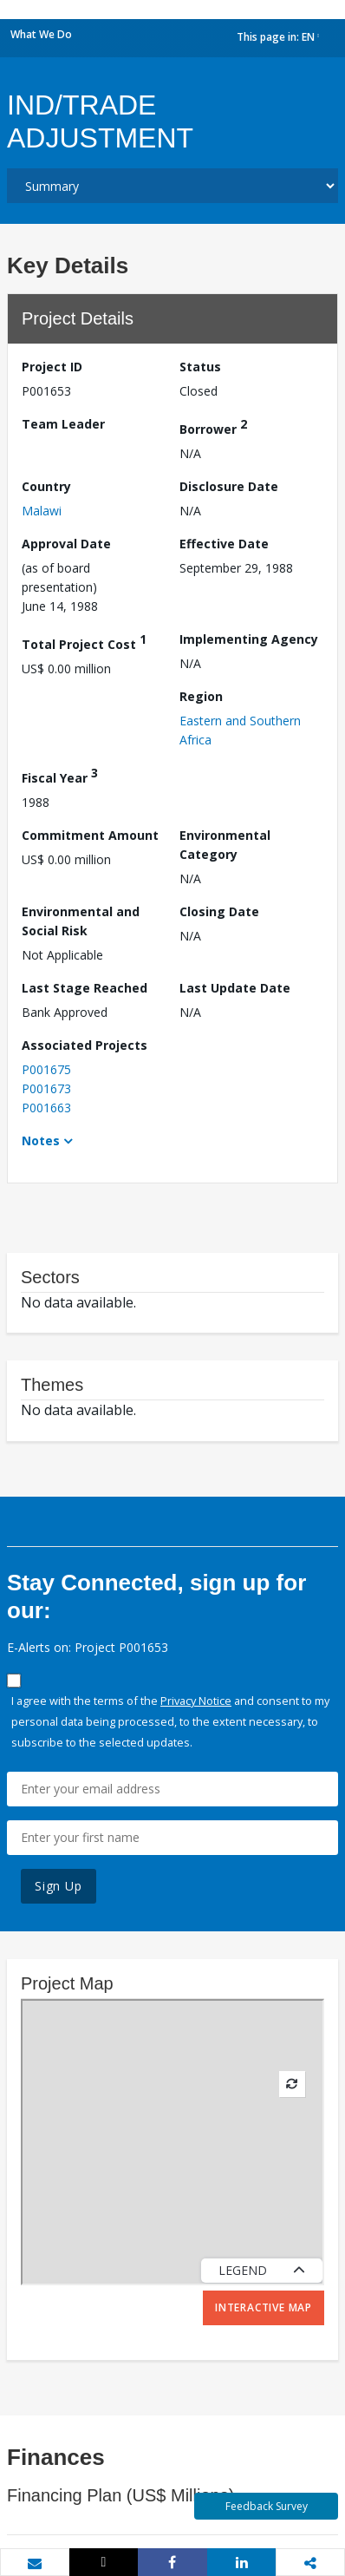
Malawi (42, 510)
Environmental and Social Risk (81, 921)
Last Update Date (234, 988)
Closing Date (219, 911)
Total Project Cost (84, 641)
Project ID (52, 366)
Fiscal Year (60, 775)
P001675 (46, 1069)
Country (46, 486)
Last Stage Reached (84, 988)
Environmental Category (224, 844)
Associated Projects (84, 1045)
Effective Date (224, 543)
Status (200, 366)
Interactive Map (263, 2307)
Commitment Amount (90, 835)
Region (201, 696)
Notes (41, 1140)
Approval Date (66, 543)
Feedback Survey (266, 2506)
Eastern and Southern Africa (240, 730)
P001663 (46, 1107)
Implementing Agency (248, 639)
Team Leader (63, 424)
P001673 (46, 1088)
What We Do (41, 34)
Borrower (213, 426)
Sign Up (58, 1886)
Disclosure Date (228, 486)
